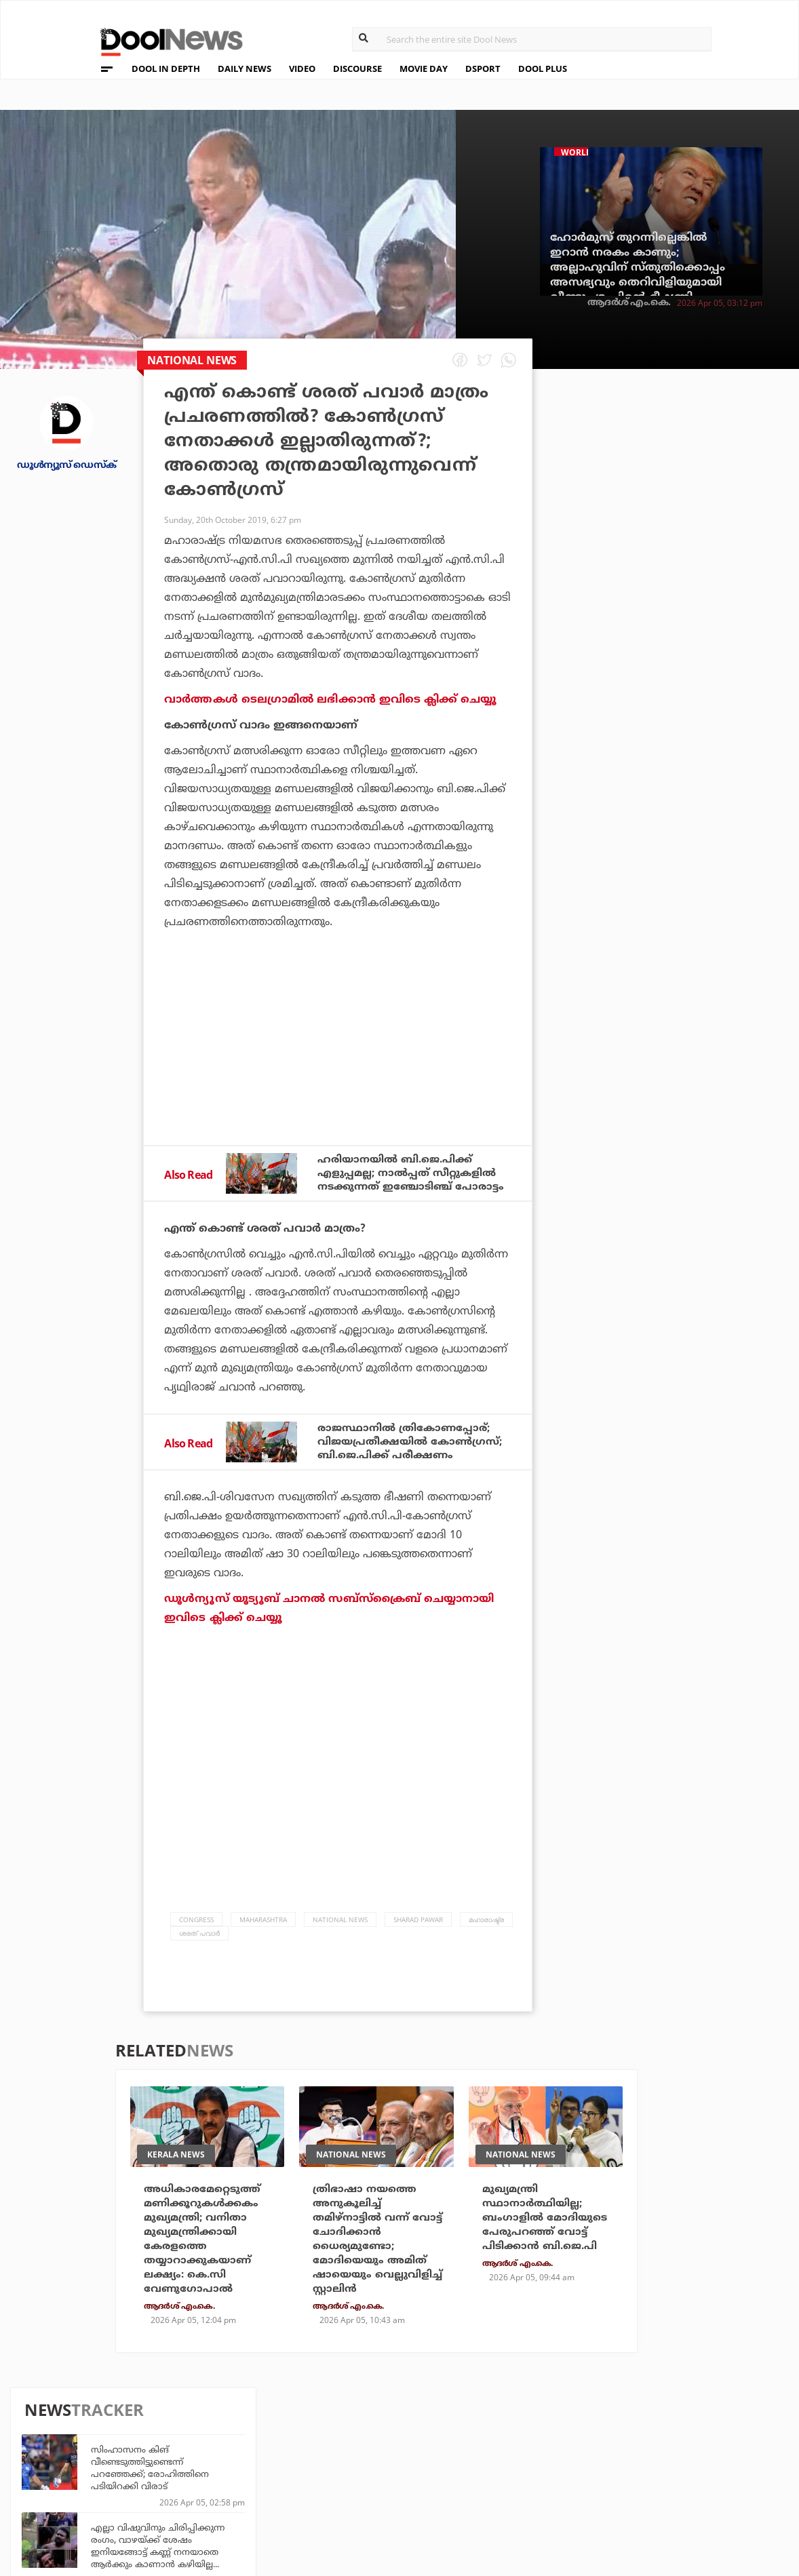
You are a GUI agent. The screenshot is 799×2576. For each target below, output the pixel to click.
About (69, 2423)
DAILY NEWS (244, 68)
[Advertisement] (337, 1073)
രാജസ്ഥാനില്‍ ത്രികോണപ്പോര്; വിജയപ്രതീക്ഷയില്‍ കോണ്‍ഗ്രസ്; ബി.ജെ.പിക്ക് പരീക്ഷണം (414, 1459)
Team (65, 2440)
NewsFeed (477, 2474)
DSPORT (483, 68)
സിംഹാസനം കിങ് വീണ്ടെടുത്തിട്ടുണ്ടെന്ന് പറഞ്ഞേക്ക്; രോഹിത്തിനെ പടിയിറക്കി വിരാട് (682, 466)
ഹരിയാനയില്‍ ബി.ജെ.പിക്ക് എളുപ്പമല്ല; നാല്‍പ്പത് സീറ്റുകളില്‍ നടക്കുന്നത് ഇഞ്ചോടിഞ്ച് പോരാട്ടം (412, 1181)
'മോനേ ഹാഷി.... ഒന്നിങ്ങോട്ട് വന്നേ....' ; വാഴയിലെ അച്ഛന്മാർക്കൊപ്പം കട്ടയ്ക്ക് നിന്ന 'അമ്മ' (693, 835)
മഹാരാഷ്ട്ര (486, 1938)
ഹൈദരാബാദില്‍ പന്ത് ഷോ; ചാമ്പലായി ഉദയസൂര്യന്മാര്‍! (684, 758)
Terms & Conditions (106, 2476)
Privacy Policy (92, 2458)
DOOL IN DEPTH (166, 68)
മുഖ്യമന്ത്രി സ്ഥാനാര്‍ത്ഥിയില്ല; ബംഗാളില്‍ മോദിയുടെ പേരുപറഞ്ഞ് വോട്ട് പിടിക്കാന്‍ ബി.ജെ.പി (547, 2237)
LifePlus (353, 2455)
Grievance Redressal (108, 2511)
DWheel (230, 2455)
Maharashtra (263, 1938)
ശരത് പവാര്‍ (199, 1951)
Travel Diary (362, 2437)
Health (229, 2474)
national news (340, 1938)
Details (229, 2492)
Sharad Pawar (418, 1938)
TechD (226, 2437)
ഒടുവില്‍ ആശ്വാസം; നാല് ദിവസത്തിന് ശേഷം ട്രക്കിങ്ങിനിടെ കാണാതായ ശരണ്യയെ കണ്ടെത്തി (696, 913)
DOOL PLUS (542, 68)
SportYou (356, 2474)
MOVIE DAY (424, 68)
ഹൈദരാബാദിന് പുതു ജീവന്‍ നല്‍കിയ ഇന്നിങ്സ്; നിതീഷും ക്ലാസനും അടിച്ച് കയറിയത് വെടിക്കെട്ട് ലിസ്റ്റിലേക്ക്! (687, 991)
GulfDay (353, 2492)
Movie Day (478, 2455)
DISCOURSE (357, 68)
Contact (75, 2493)
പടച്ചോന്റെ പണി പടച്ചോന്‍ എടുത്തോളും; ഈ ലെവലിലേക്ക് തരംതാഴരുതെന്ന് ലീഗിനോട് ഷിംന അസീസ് (692, 622)
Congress (196, 1938)
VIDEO (302, 68)
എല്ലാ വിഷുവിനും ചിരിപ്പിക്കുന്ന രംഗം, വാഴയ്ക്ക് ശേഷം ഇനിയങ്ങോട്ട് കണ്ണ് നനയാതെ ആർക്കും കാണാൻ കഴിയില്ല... (690, 544)
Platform (477, 2437)
